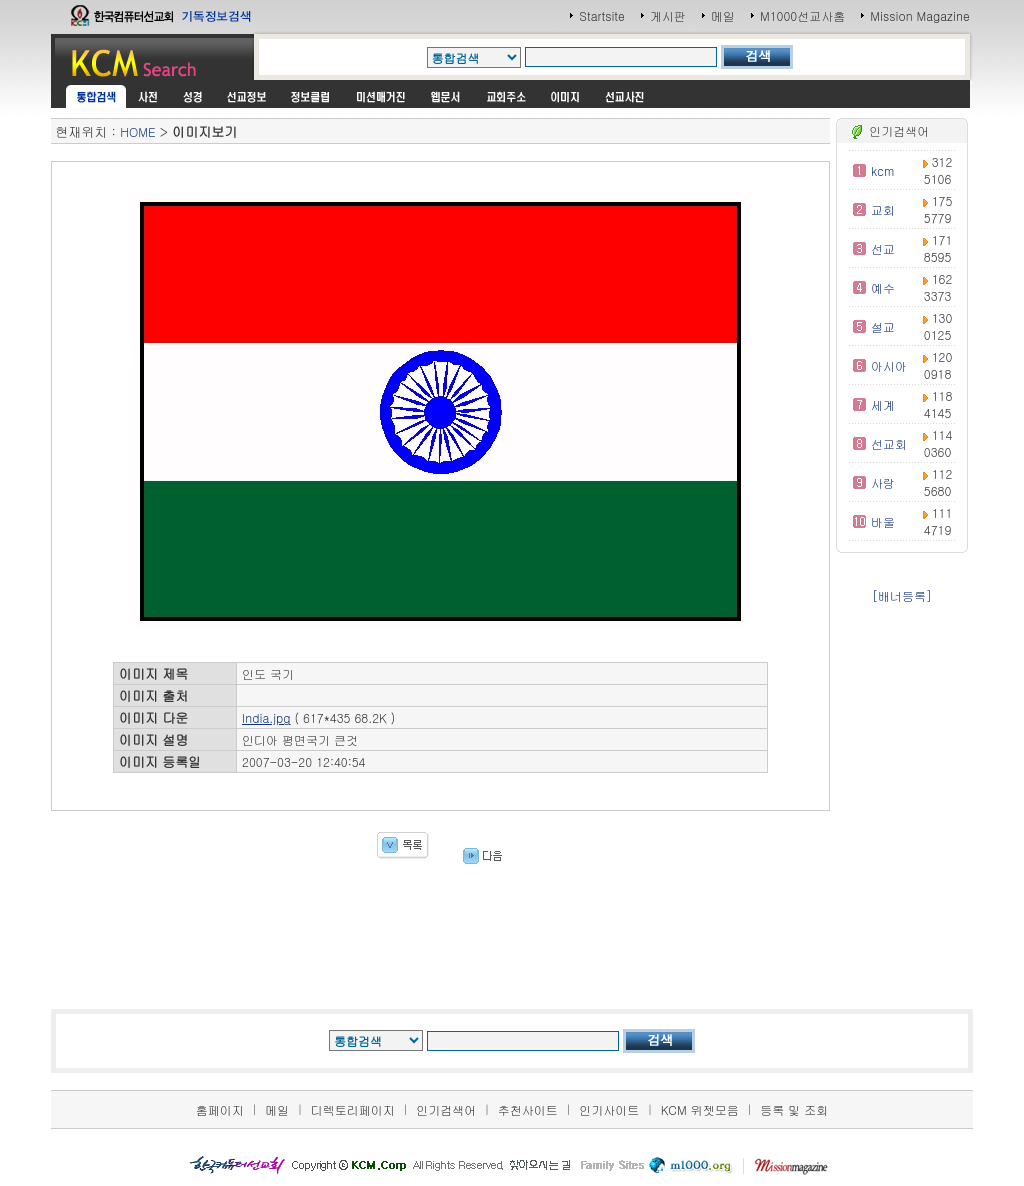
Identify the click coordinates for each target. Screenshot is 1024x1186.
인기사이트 (609, 1109)
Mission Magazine (920, 15)
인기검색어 (446, 1109)
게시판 (668, 15)
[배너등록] (902, 595)
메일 (723, 15)
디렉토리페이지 (353, 1109)
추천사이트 (528, 1109)
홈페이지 (220, 1109)
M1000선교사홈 (802, 15)
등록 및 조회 (794, 1109)
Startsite (602, 15)
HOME (137, 131)
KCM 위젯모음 (700, 1109)
